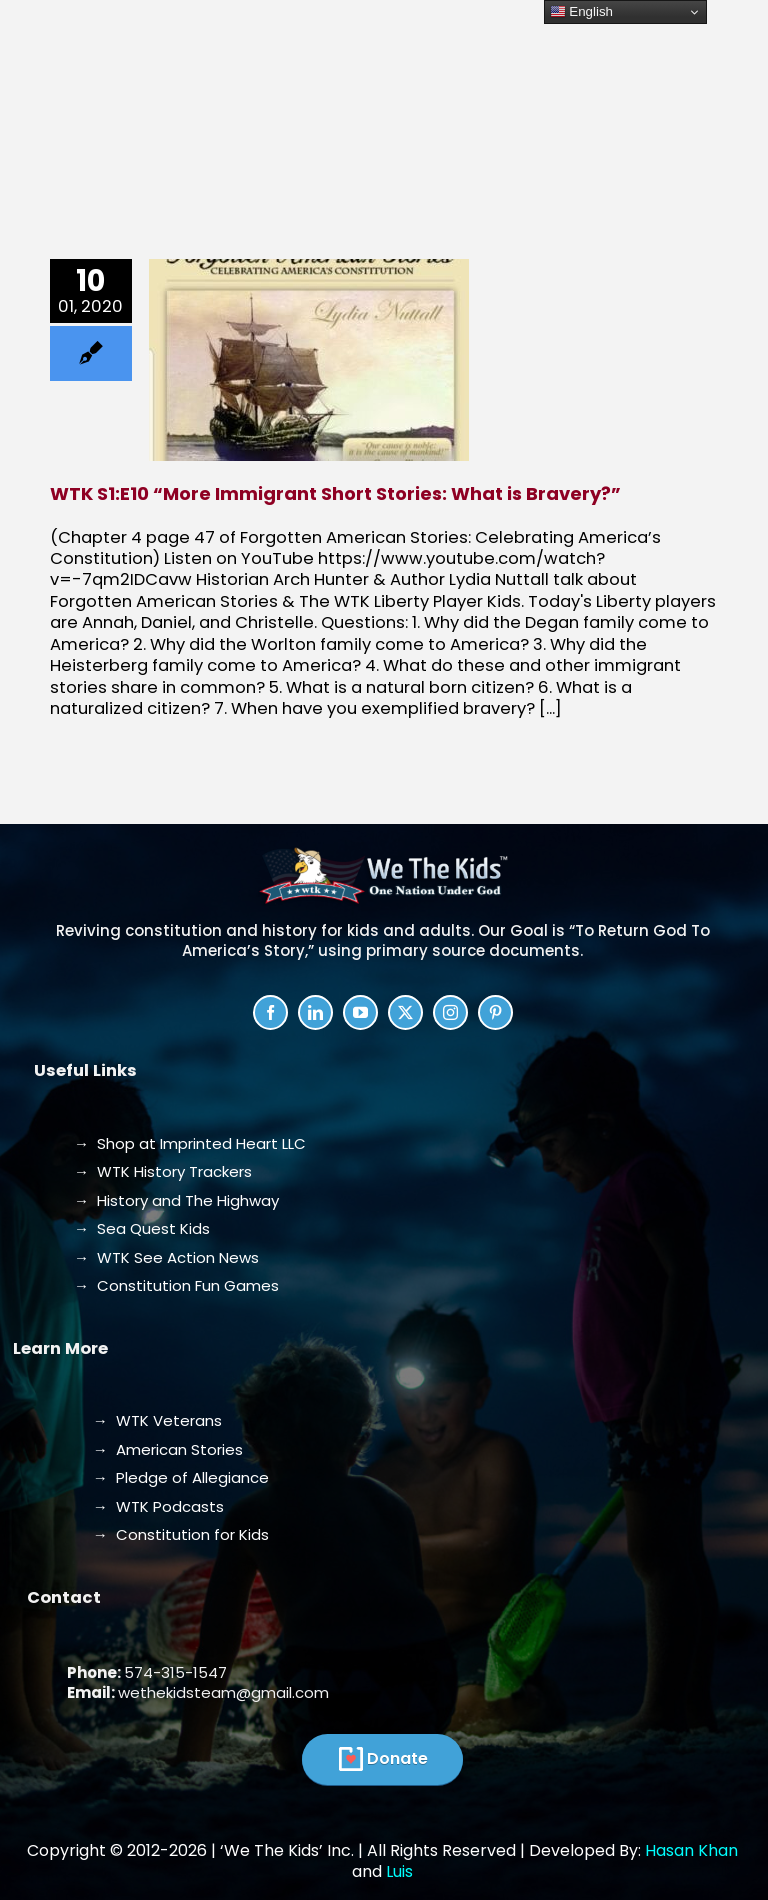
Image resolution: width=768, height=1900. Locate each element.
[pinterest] (495, 1012)
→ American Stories (168, 1449)
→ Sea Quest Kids (142, 1228)
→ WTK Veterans (157, 1420)
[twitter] (405, 1012)
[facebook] (270, 1012)
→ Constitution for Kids (181, 1534)
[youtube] (360, 1012)
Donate (397, 1758)
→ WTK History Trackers (163, 1171)
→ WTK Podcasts (158, 1506)
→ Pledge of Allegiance (181, 1477)
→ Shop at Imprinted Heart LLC (190, 1143)
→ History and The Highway (176, 1200)
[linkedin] (315, 1012)
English (581, 12)
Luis (399, 1871)
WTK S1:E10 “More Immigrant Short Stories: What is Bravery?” (335, 493)
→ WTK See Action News (166, 1257)
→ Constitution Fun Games (176, 1285)
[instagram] (450, 1012)
